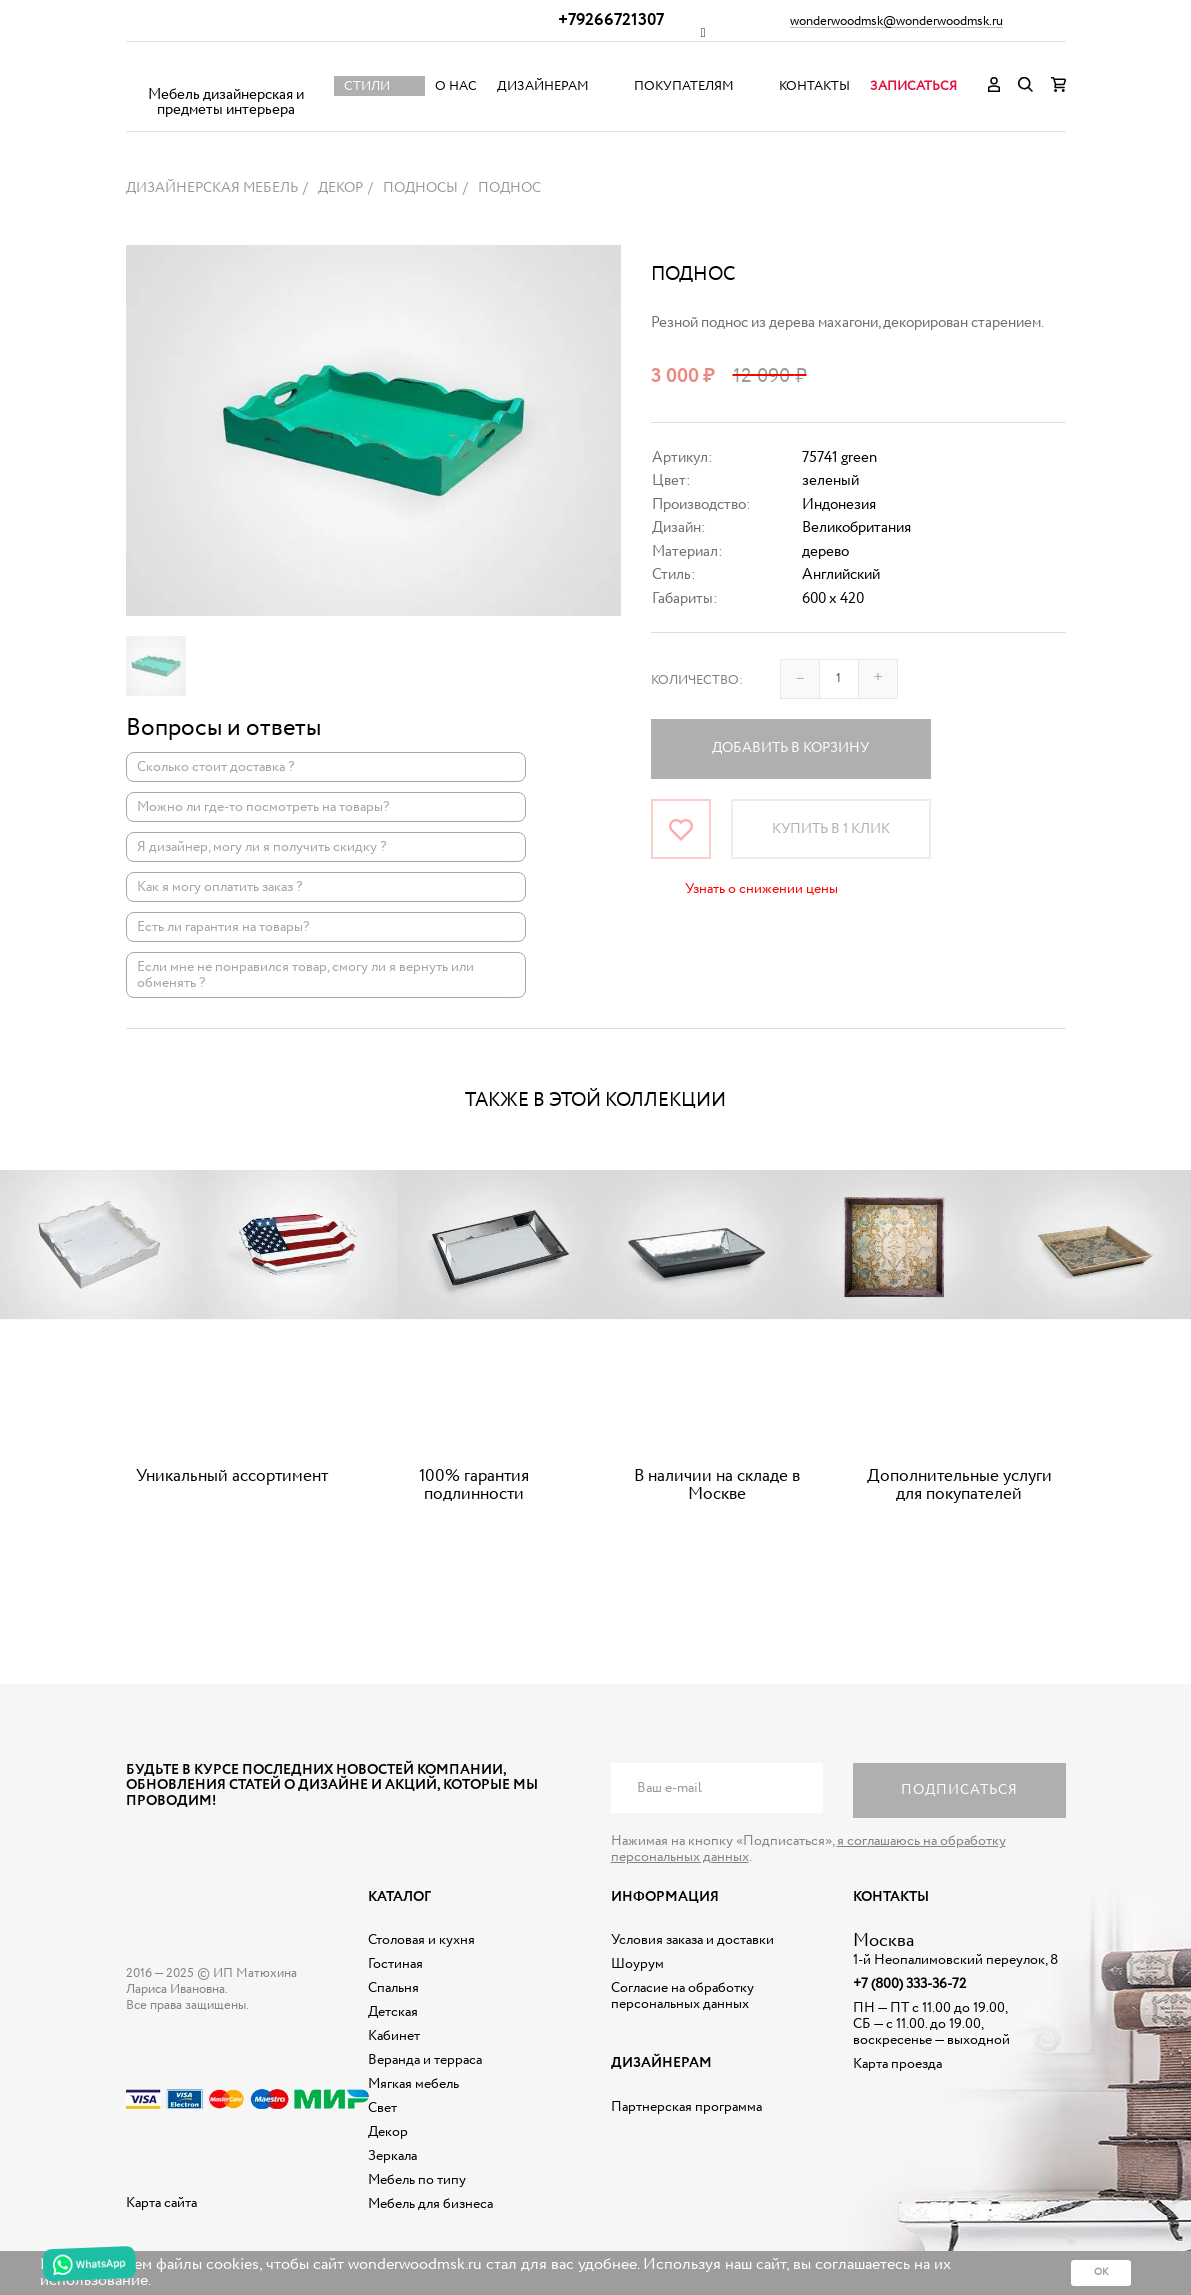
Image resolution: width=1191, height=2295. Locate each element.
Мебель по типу (417, 2180)
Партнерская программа (686, 2107)
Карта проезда (897, 2064)
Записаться (913, 86)
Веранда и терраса (425, 2060)
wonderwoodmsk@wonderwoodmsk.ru (896, 22)
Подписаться (959, 1790)
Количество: (697, 680)
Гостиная (395, 1964)
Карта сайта (161, 2203)
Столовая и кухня (421, 1940)
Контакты (814, 86)
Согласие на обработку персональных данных (682, 1996)
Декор (388, 2132)
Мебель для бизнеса (430, 2204)
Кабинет (394, 2036)
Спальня (393, 1988)
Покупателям (684, 86)
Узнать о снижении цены (761, 889)
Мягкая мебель (413, 2084)
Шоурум (637, 1964)
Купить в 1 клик (831, 829)
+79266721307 (611, 20)
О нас (456, 86)
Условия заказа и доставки (692, 1940)
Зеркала (392, 2156)
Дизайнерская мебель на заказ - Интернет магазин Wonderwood (226, 70)
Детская (393, 2012)
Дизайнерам (543, 86)
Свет (382, 2108)
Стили (367, 86)
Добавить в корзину (790, 748)
